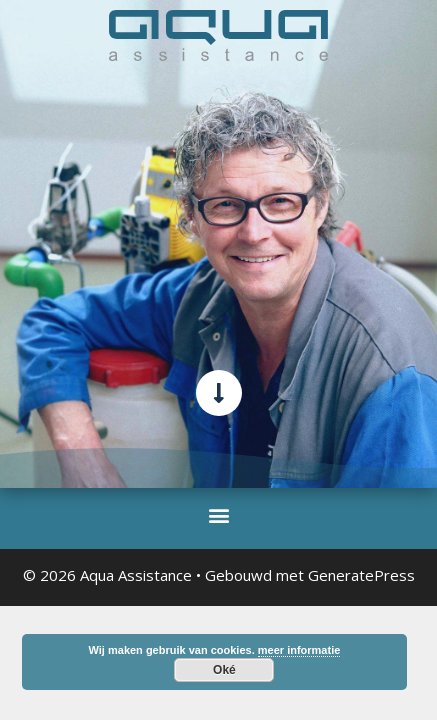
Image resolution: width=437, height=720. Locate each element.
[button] (218, 514)
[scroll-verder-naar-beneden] (219, 393)
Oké (224, 670)
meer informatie (299, 650)
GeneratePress (361, 575)
